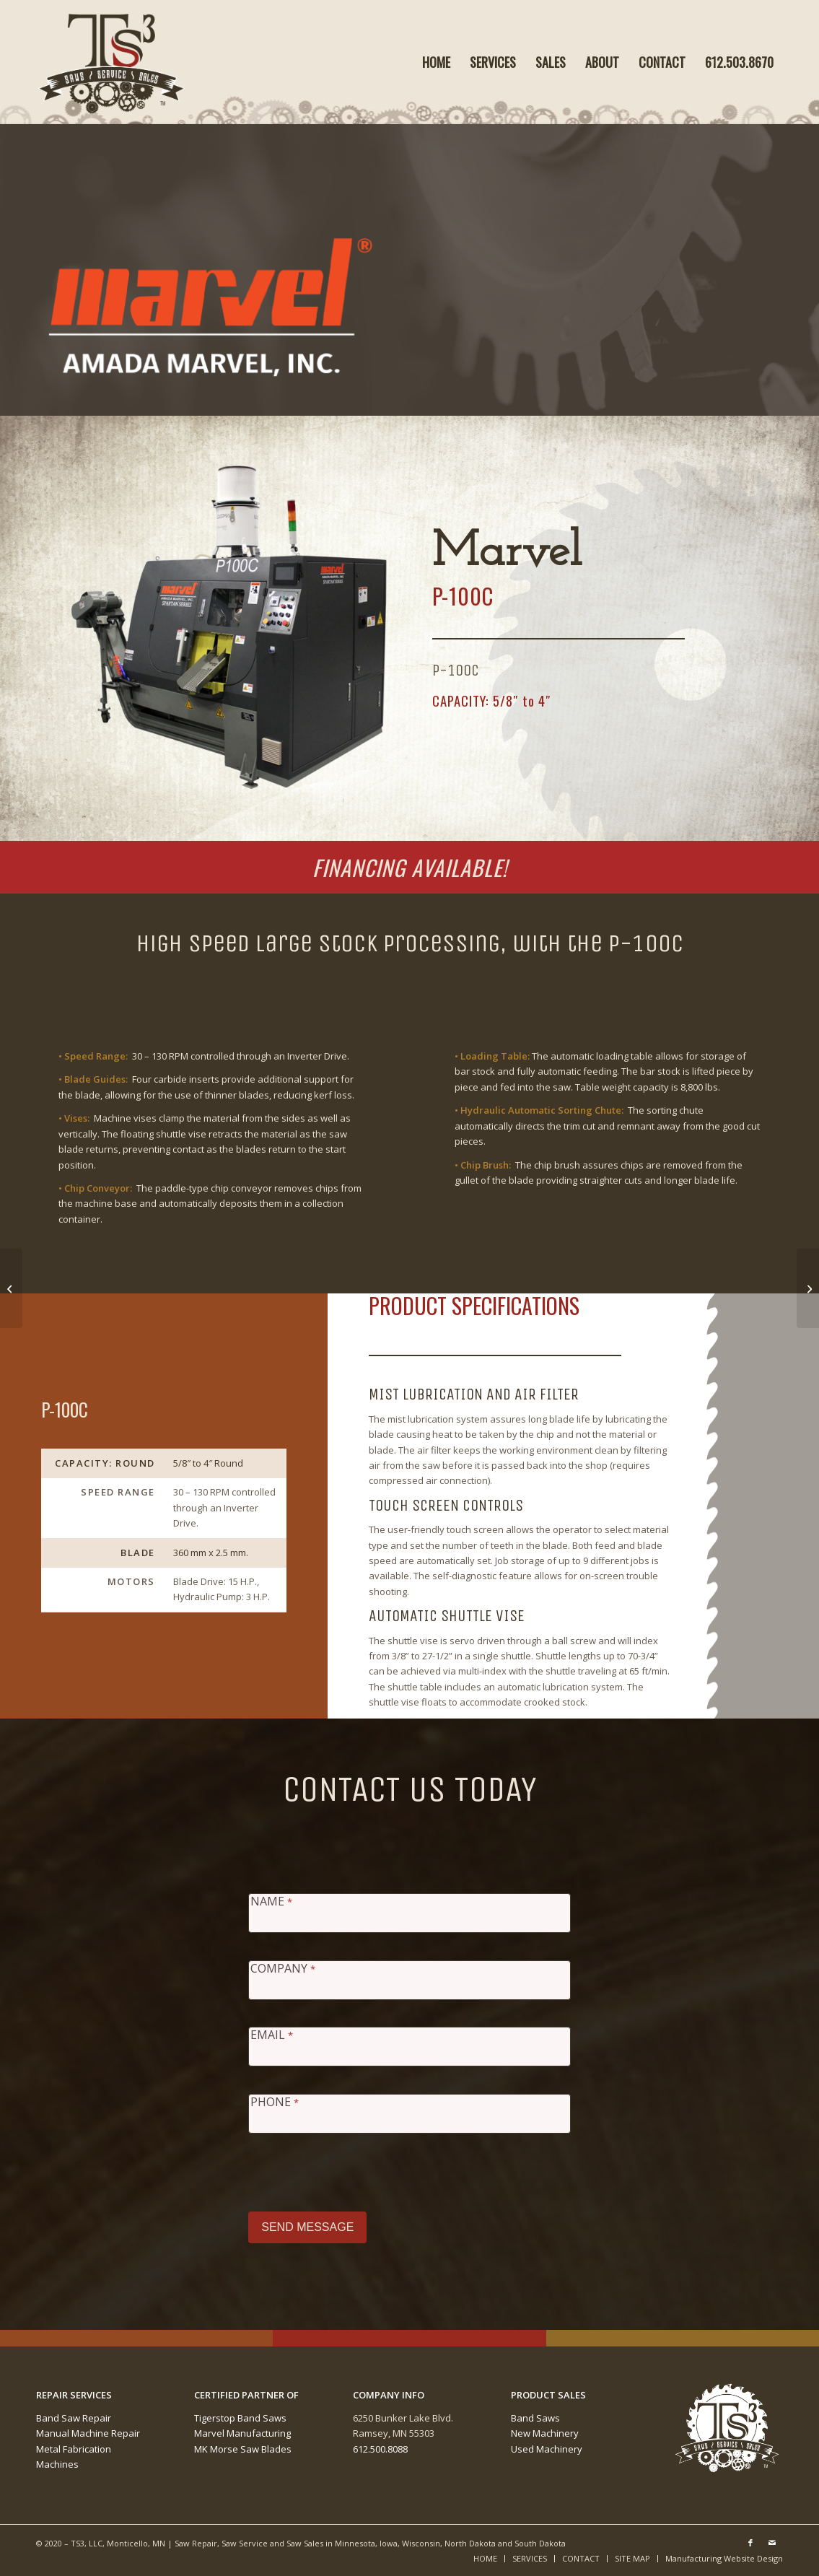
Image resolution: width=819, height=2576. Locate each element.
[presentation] (358, 2169)
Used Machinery (546, 2448)
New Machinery (545, 2433)
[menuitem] (436, 62)
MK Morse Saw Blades (243, 2448)
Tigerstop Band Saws (240, 2417)
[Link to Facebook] (750, 2543)
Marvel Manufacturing (242, 2433)
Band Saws (535, 2417)
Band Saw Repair (73, 2417)
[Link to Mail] (772, 2543)
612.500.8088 (380, 2448)
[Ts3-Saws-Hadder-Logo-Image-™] (112, 62)
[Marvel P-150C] (808, 1288)
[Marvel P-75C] (11, 1288)
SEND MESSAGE (307, 2227)
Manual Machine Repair (88, 2433)
